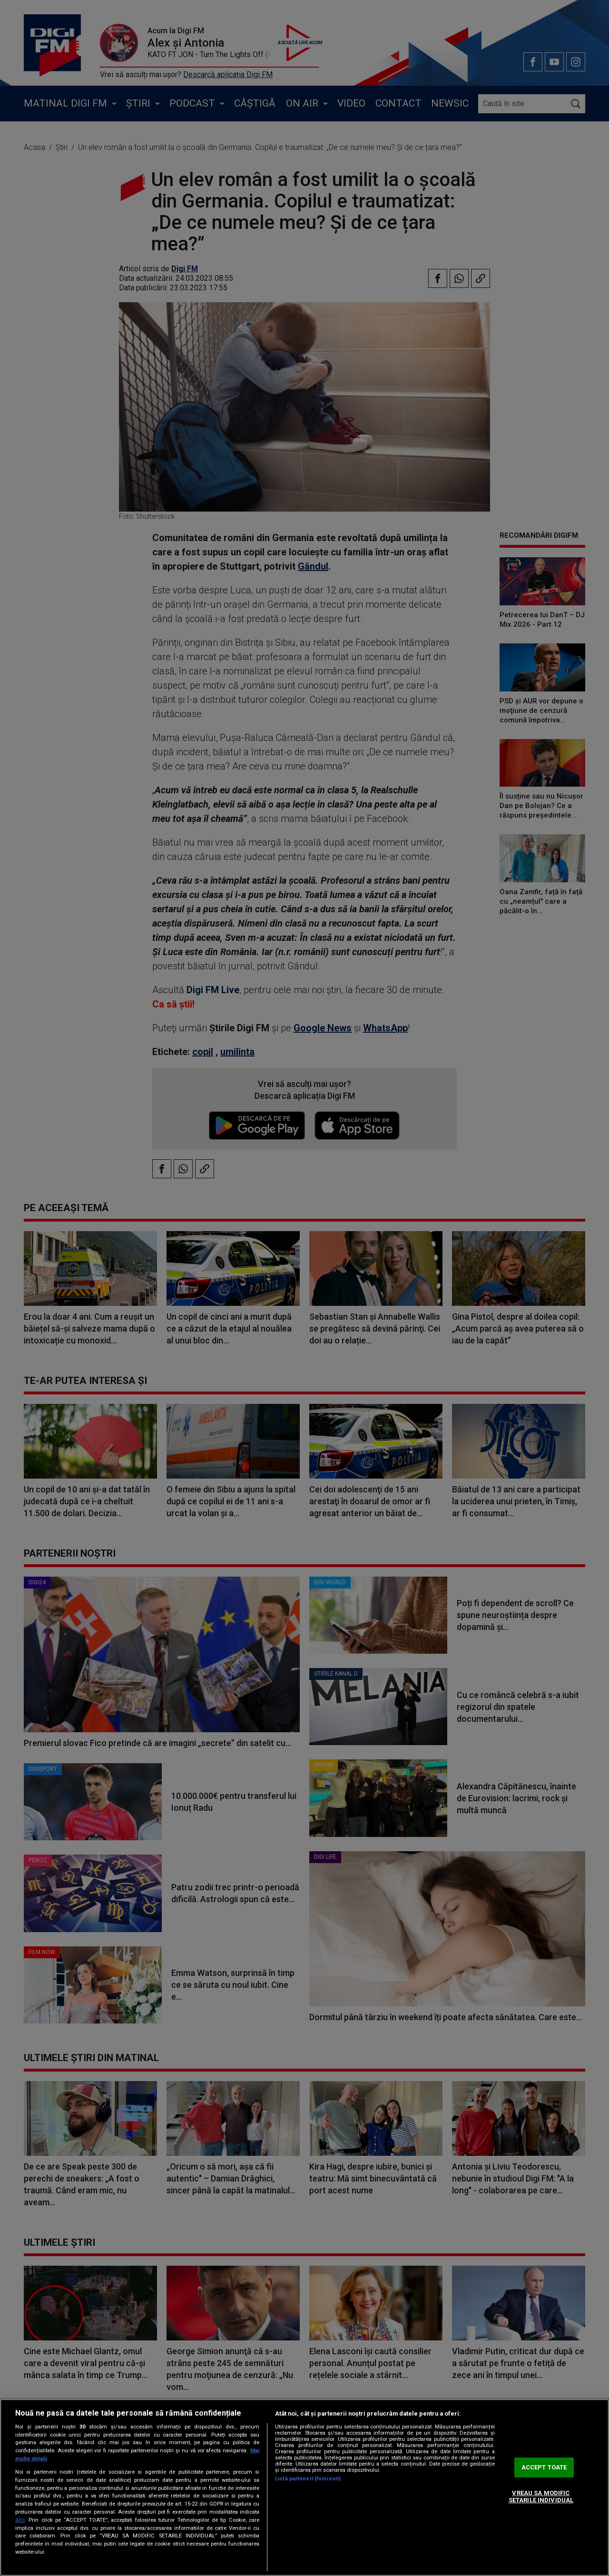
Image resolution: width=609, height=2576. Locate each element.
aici (20, 2520)
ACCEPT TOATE (544, 2467)
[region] (304, 2487)
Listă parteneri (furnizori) (308, 2479)
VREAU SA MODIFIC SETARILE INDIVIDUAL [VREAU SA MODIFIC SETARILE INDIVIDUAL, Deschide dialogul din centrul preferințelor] (541, 2496)
